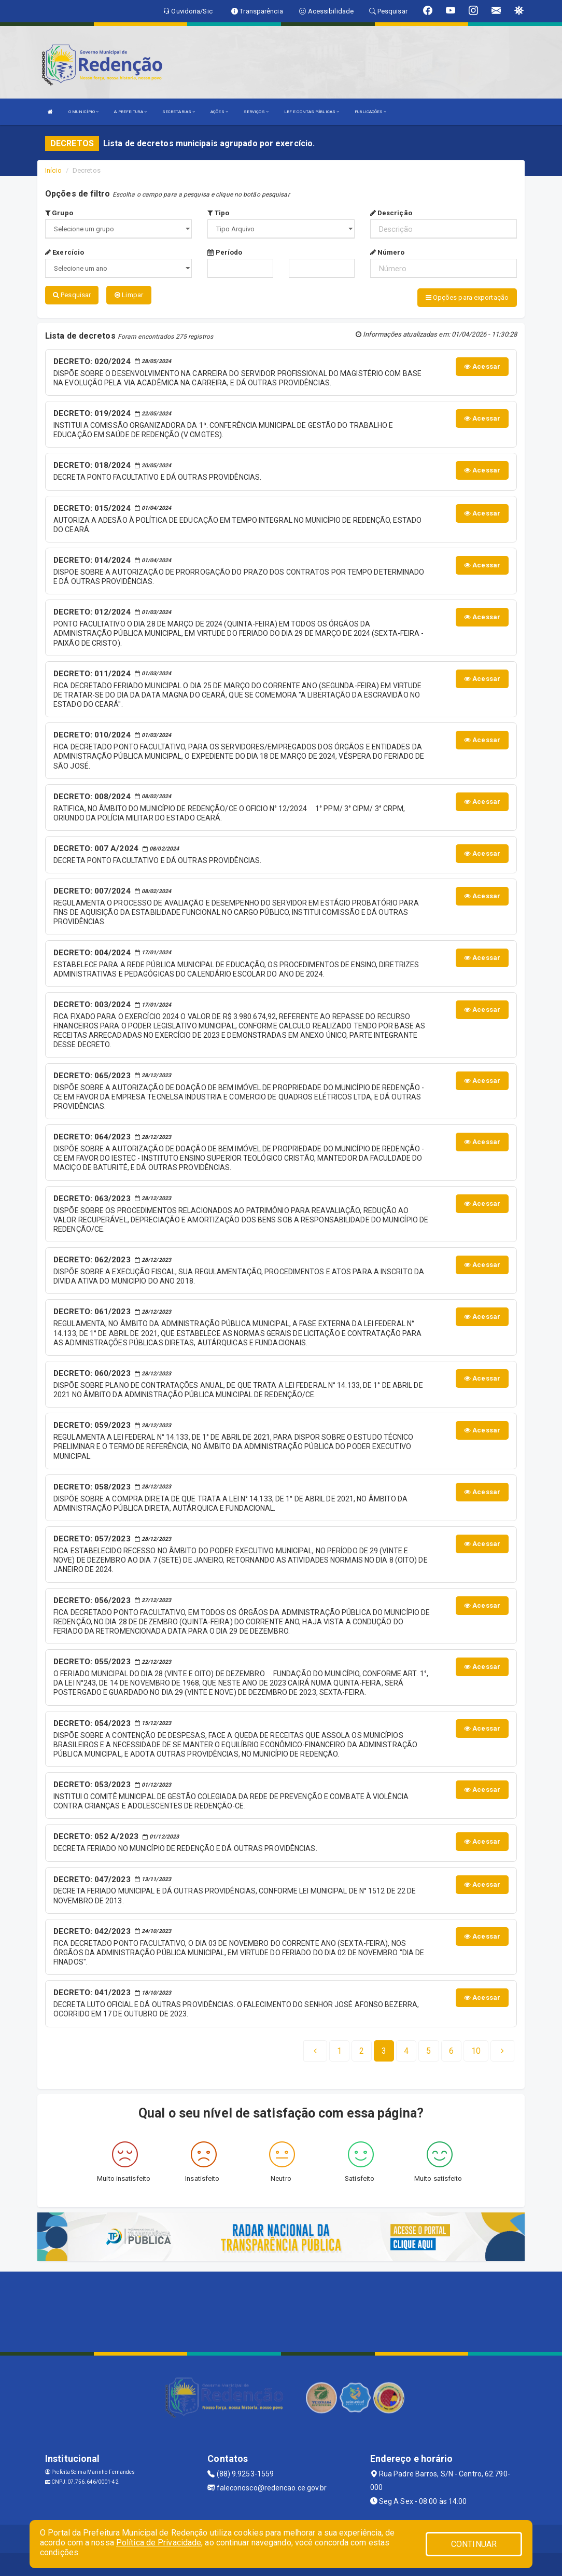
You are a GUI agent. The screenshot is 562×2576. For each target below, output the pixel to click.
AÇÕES (219, 111)
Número (387, 252)
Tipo (218, 213)
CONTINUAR (474, 2544)
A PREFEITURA (130, 111)
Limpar (129, 295)
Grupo (59, 213)
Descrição (391, 213)
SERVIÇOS (256, 111)
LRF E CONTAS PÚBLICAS (311, 111)
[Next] (475, 2047)
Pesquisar (72, 295)
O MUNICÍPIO (83, 111)
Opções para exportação (467, 297)
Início (53, 170)
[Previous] (315, 2047)
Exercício (64, 252)
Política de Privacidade (158, 2542)
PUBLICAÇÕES (370, 111)
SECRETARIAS (178, 111)
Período (224, 252)
